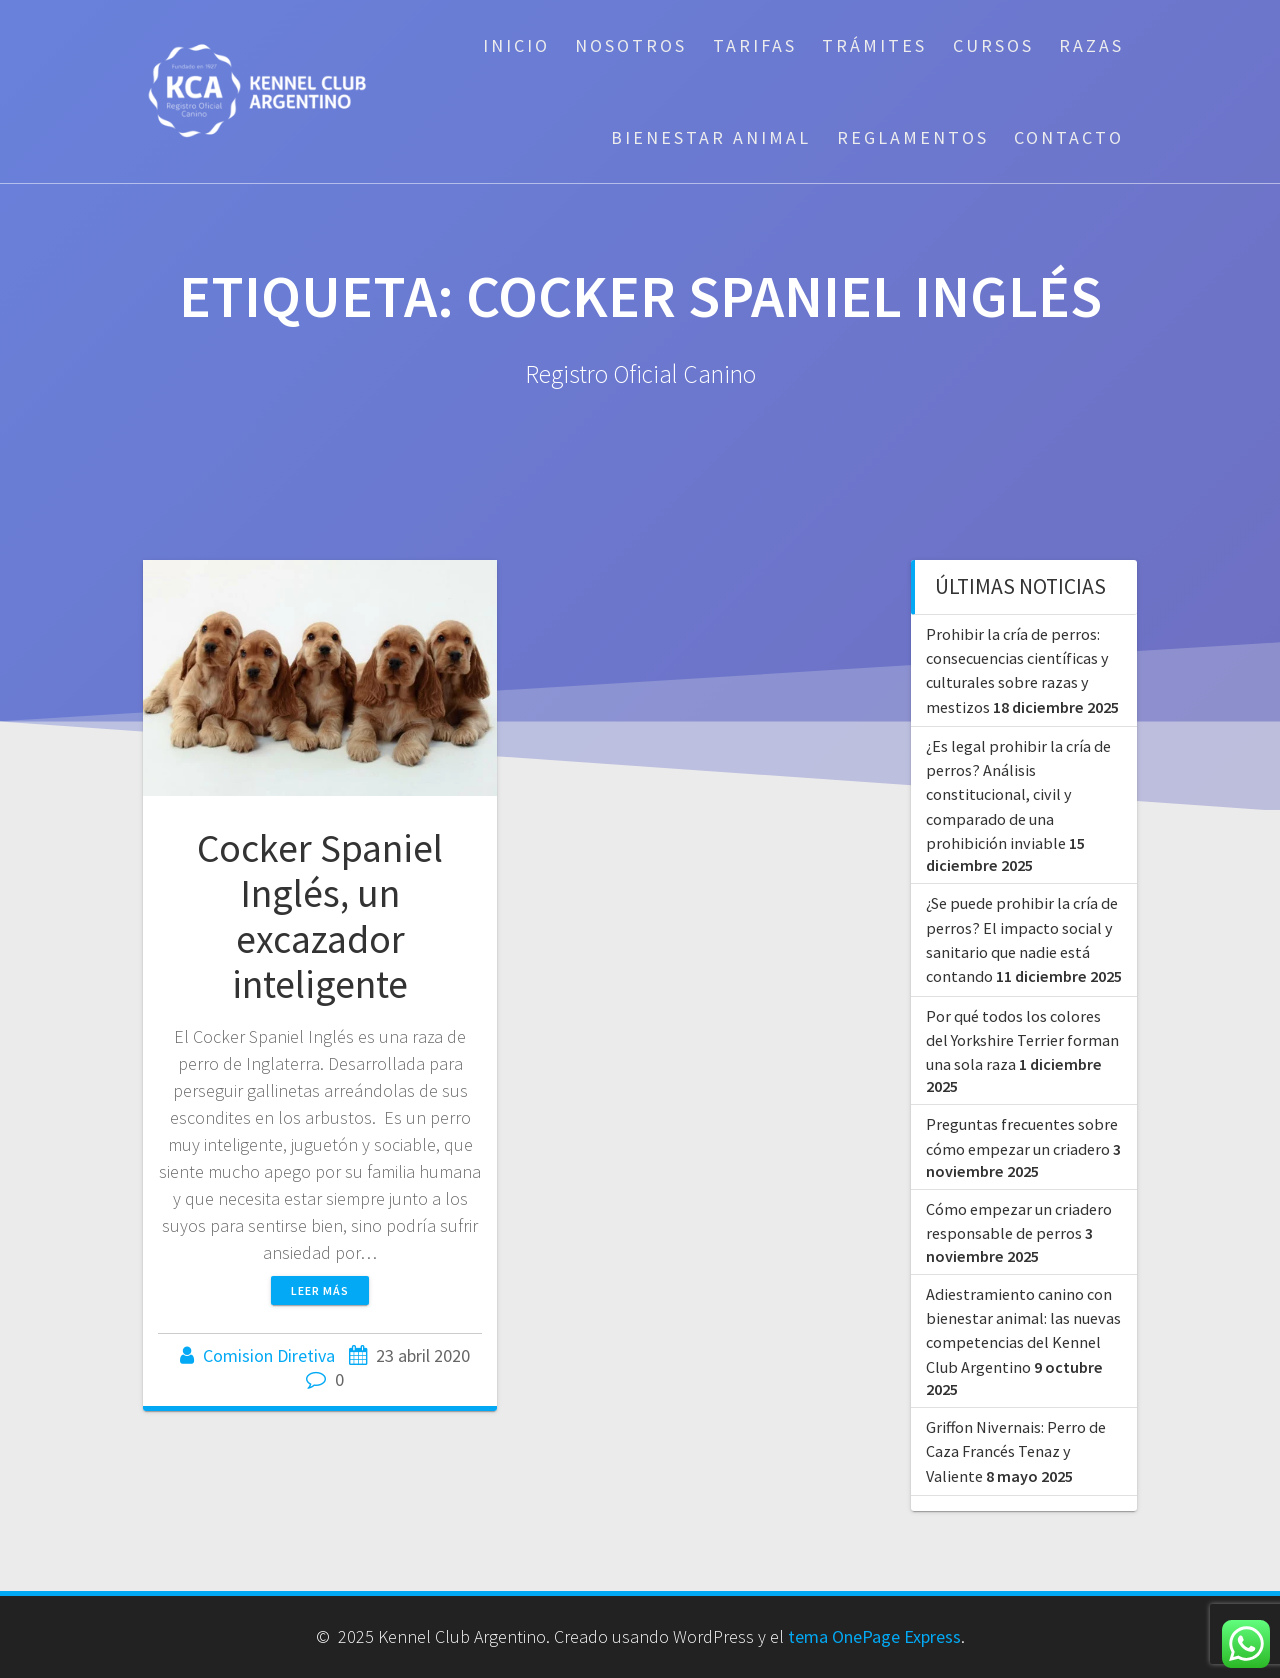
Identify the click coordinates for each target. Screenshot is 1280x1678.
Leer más (320, 1290)
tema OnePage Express (874, 1636)
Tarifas (755, 45)
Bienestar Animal (711, 137)
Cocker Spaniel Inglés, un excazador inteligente (320, 916)
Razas (1091, 45)
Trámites (874, 45)
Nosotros (631, 45)
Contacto (1069, 137)
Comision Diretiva (269, 1355)
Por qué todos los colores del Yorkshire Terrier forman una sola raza (1022, 1040)
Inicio (516, 45)
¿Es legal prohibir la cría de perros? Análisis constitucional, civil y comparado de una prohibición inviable (1018, 794)
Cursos (993, 45)
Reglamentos (913, 137)
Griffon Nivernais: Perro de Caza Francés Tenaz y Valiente (1016, 1451)
